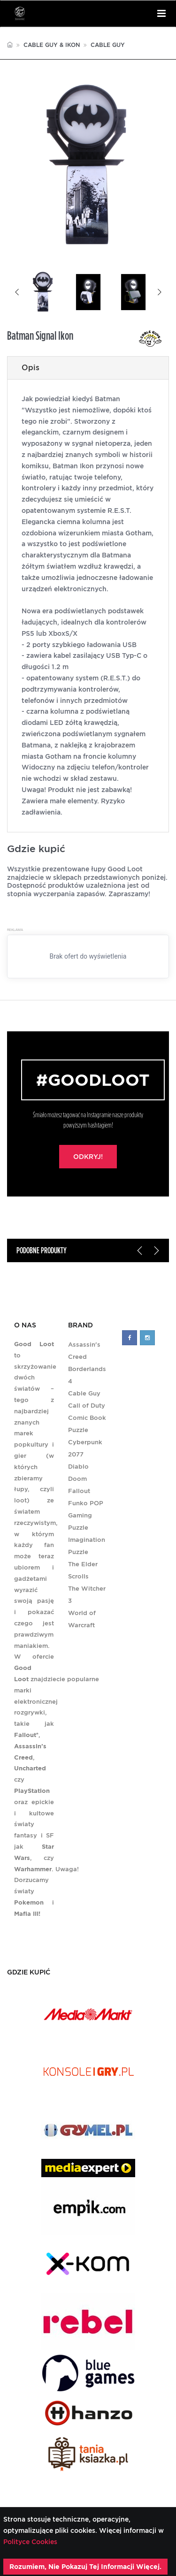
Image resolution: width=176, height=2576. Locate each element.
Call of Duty (86, 1405)
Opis (30, 367)
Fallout (79, 1490)
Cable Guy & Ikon (51, 44)
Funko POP (85, 1503)
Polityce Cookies (30, 2542)
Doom (77, 1478)
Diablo (78, 1466)
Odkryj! (88, 1156)
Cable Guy (108, 44)
